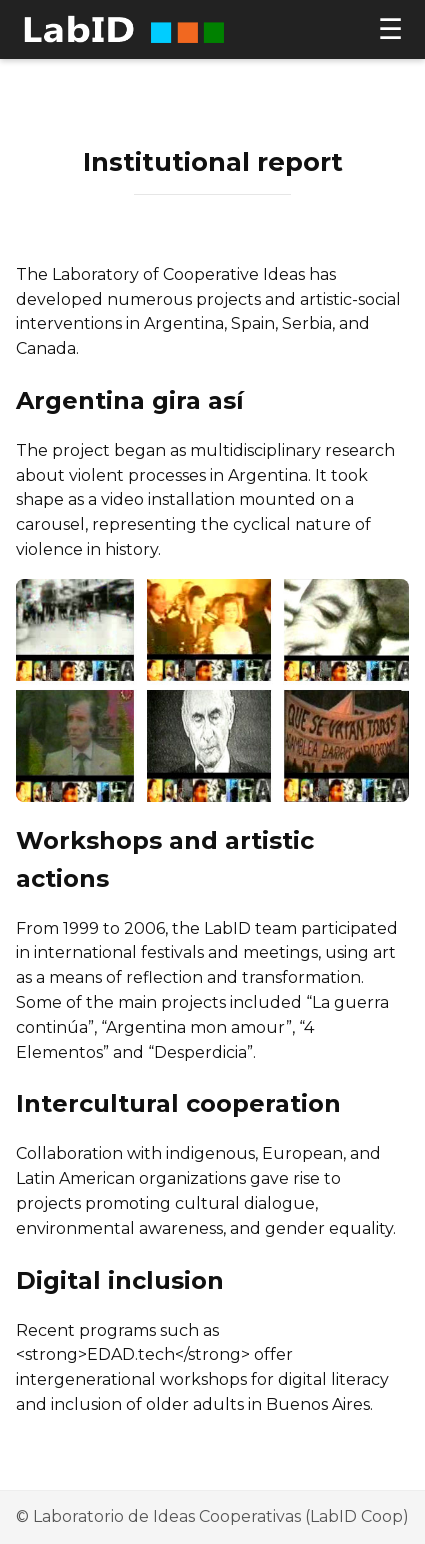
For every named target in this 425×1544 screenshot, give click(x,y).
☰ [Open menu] (390, 30)
